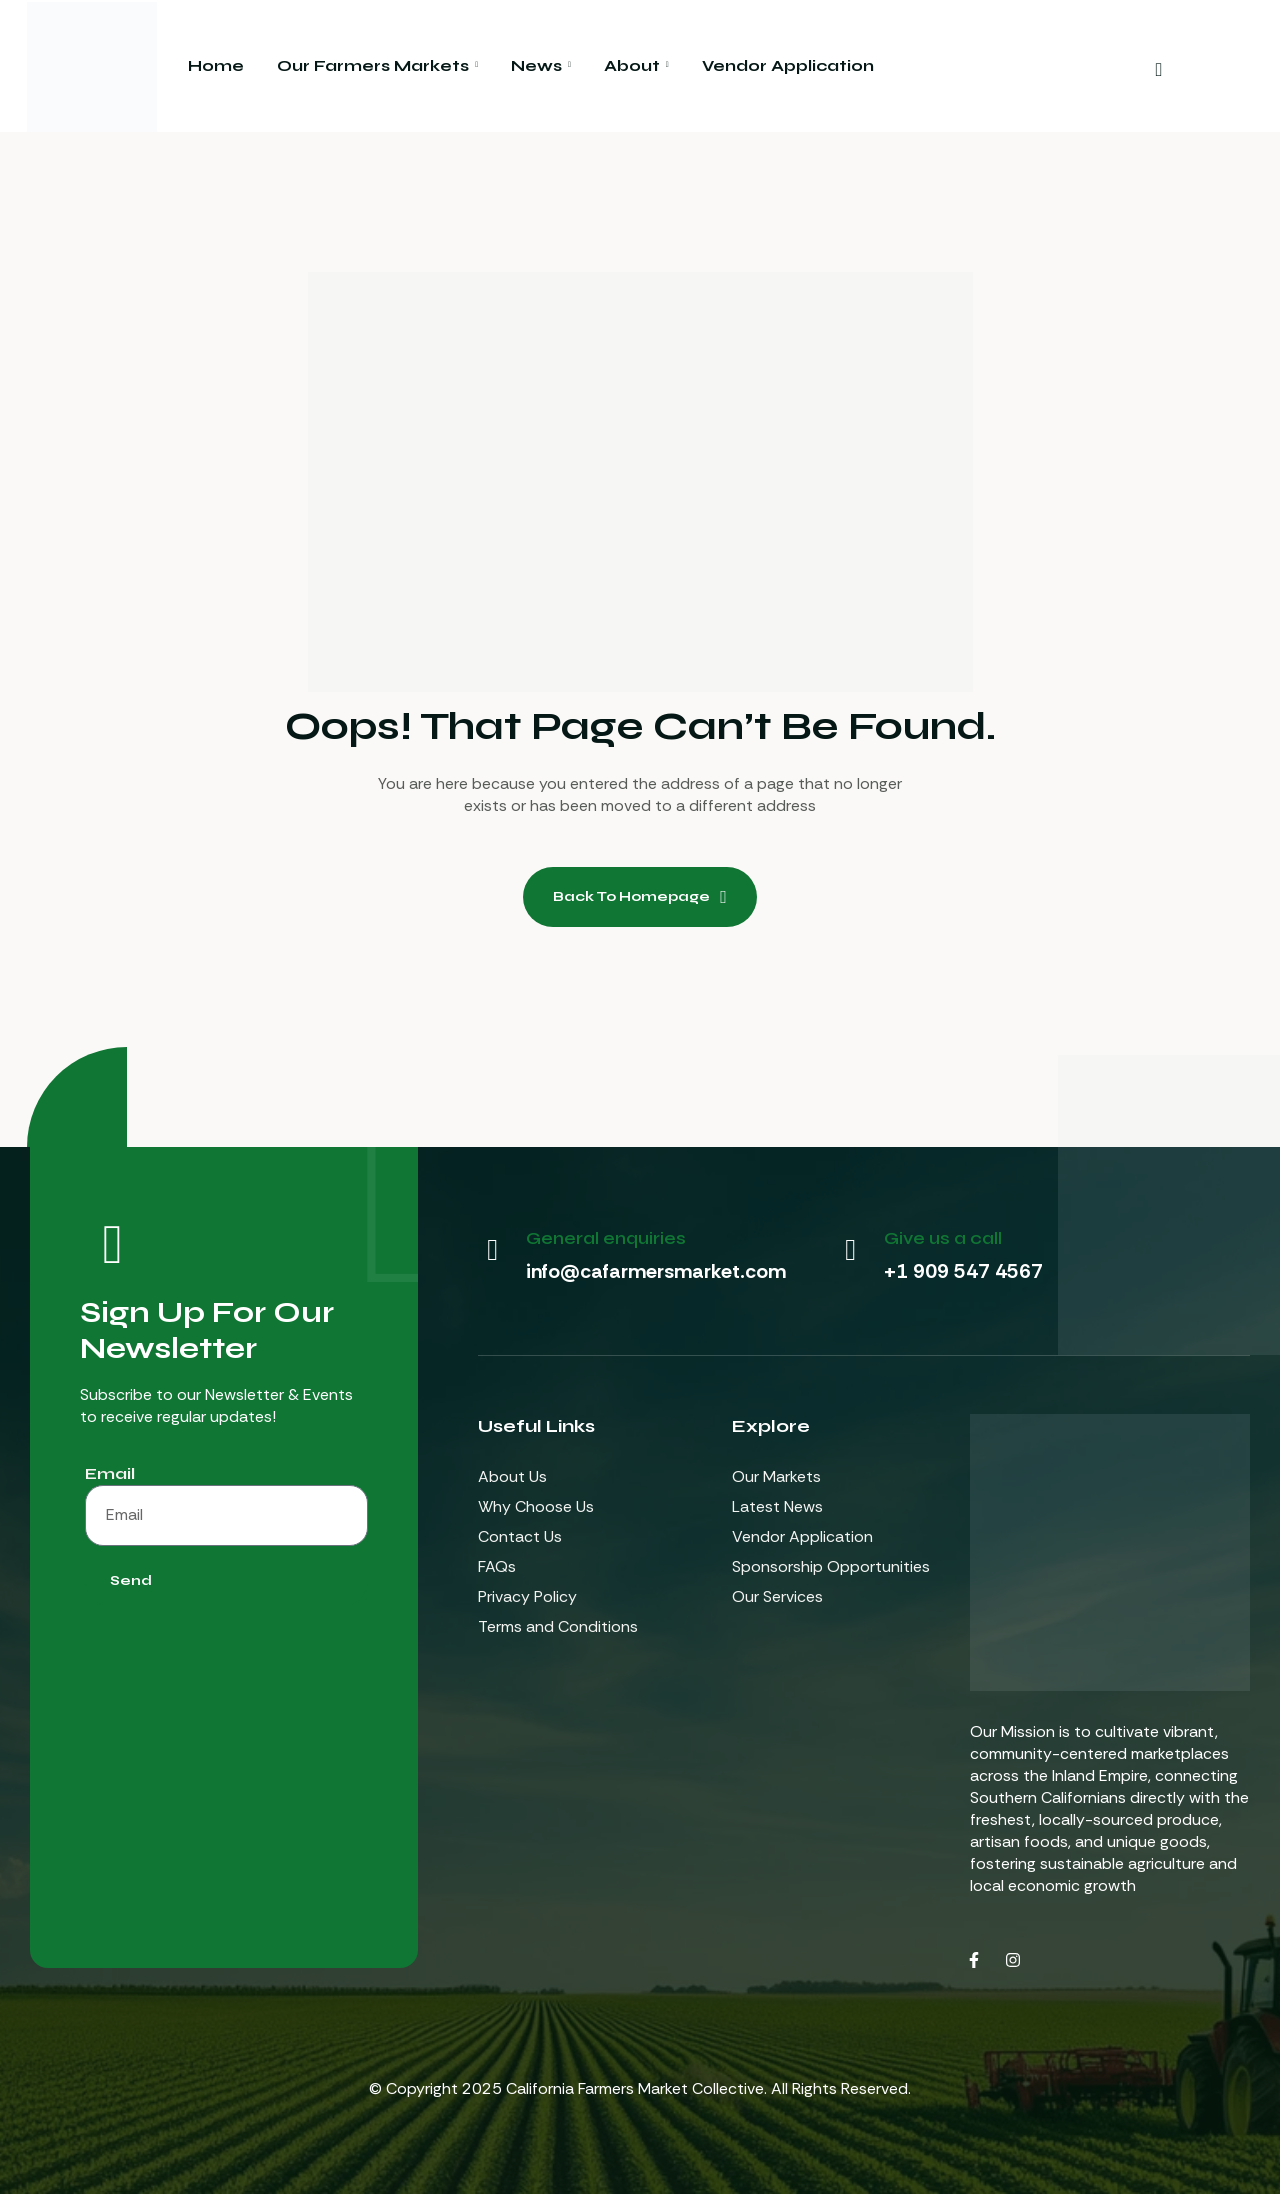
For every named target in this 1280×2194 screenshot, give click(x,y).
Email (110, 1473)
